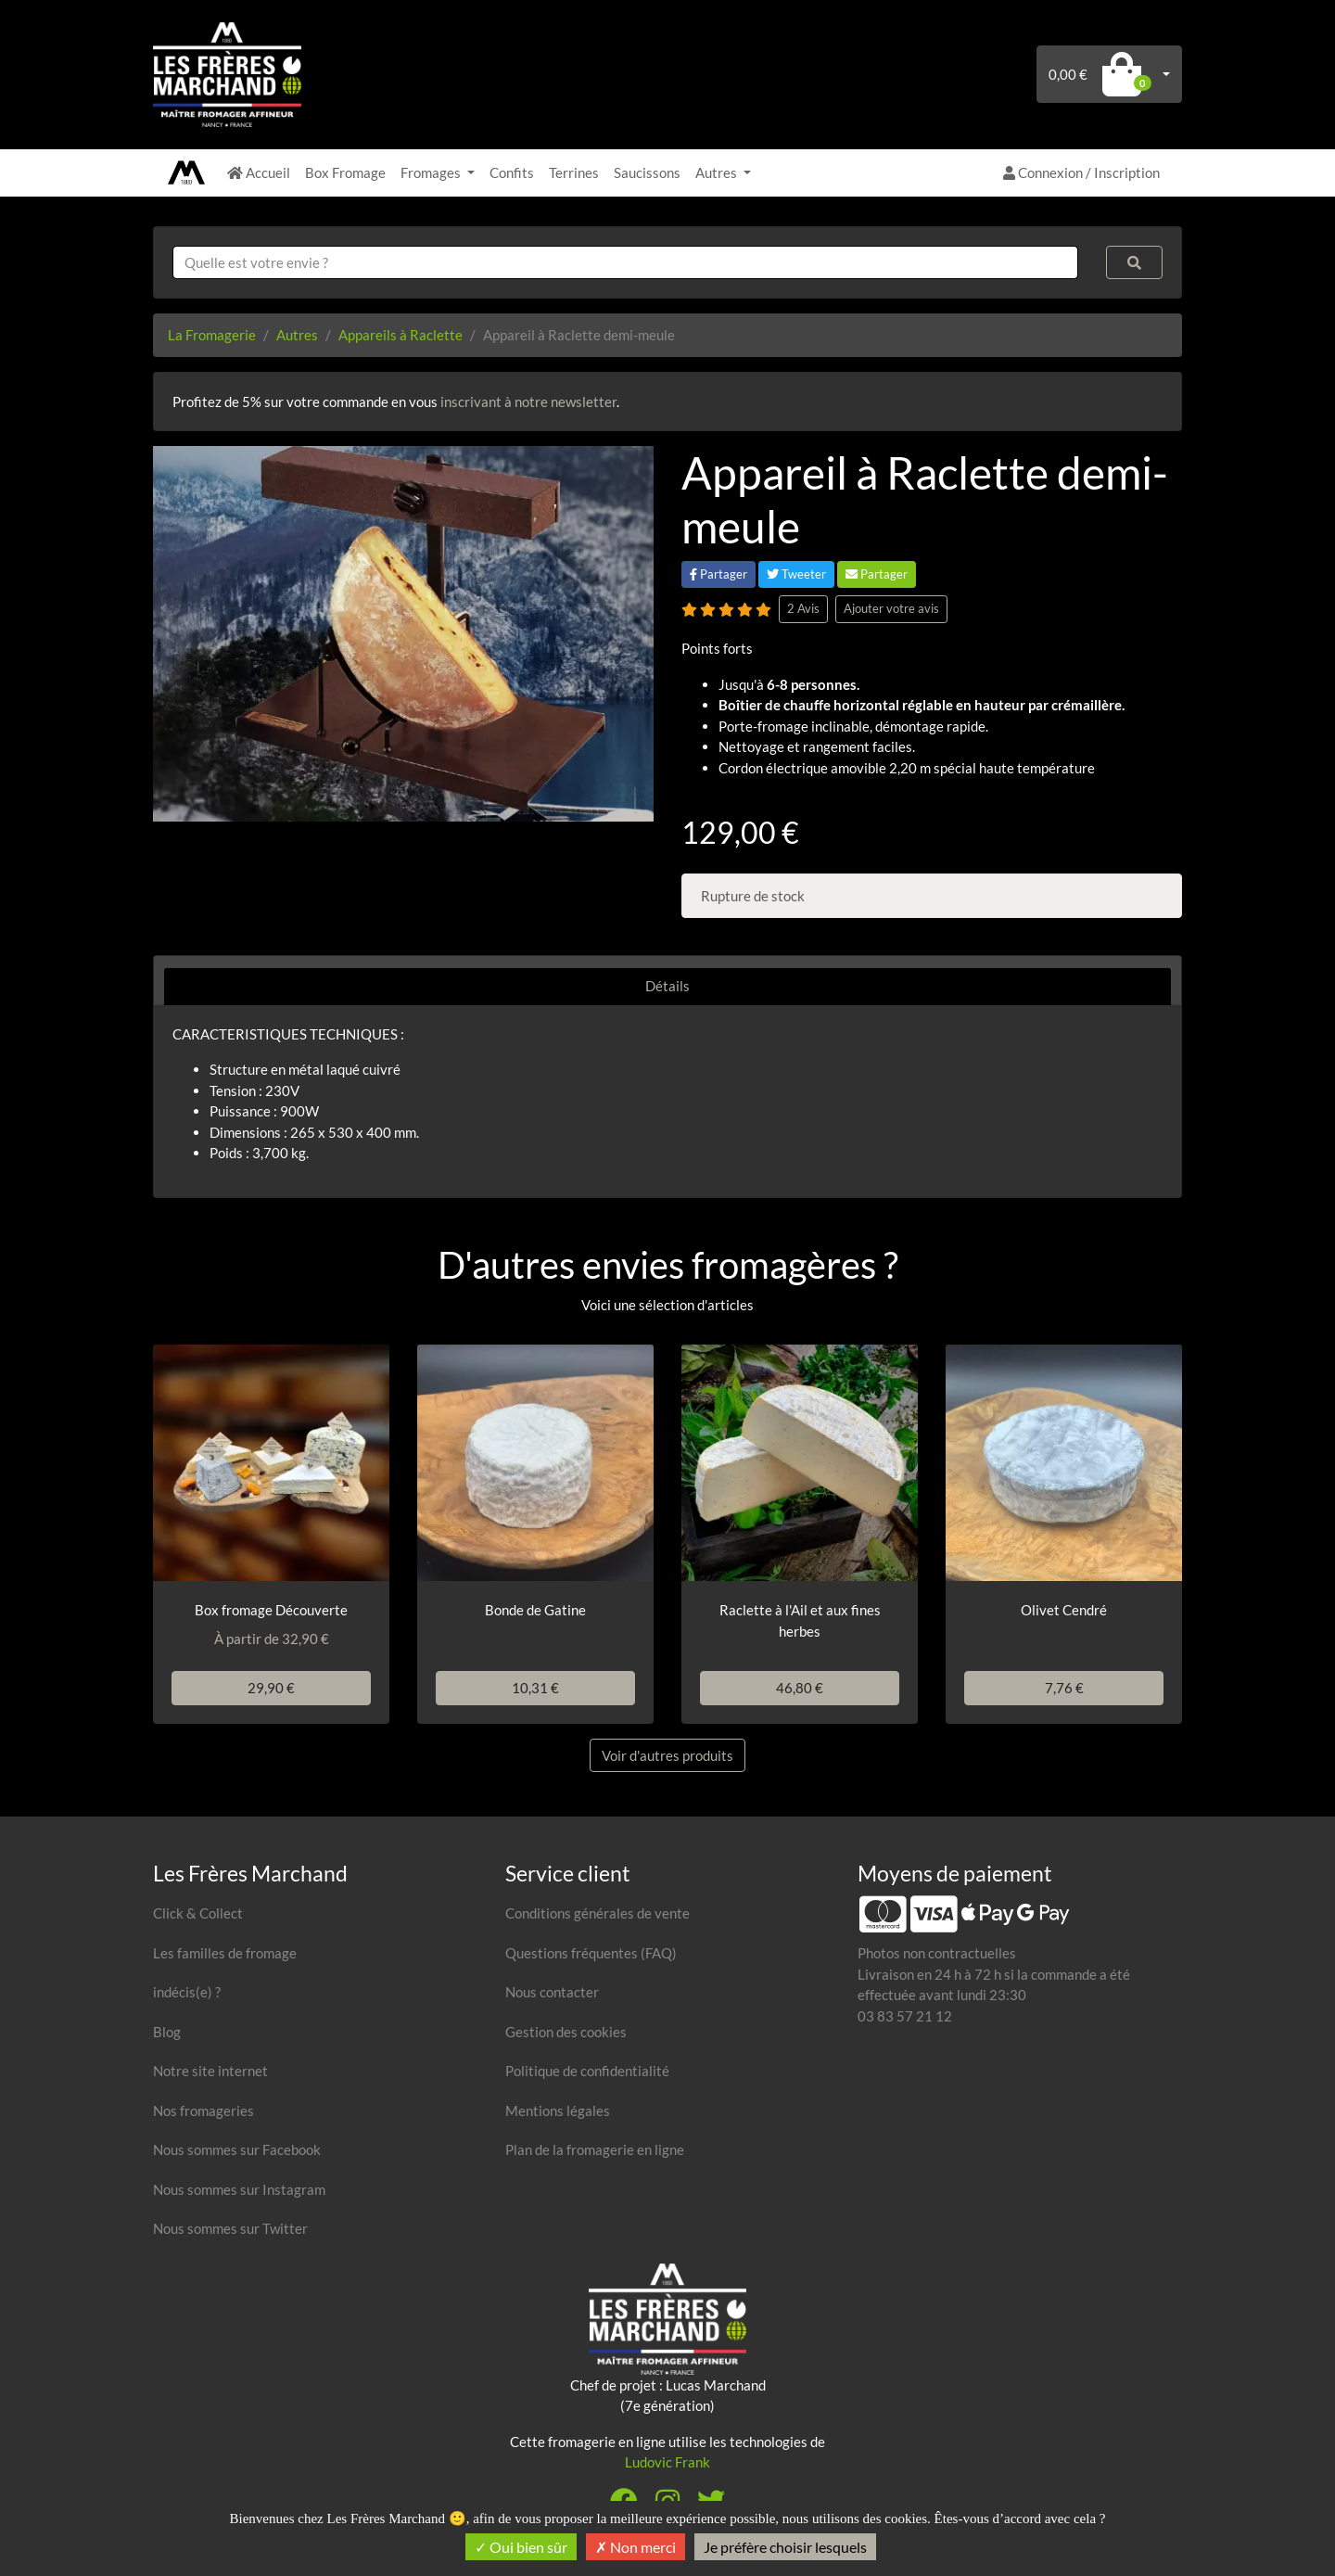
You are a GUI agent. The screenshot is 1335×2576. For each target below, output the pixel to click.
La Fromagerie (212, 334)
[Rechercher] (1134, 263)
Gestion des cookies (566, 2031)
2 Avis (803, 608)
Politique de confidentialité (587, 2070)
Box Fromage (345, 172)
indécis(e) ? (187, 1991)
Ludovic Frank (667, 2462)
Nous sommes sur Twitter (230, 2228)
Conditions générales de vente (597, 1913)
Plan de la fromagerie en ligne (594, 2149)
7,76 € (1064, 1687)
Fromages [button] (432, 172)
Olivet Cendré (1064, 1609)
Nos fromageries (203, 2110)
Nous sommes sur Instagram (239, 2189)
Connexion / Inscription (1081, 172)
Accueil (258, 172)
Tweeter (796, 574)
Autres (297, 334)
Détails (667, 985)
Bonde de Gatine (535, 1609)
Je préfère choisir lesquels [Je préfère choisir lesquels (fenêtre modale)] (785, 2547)
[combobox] (625, 263)
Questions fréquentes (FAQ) (591, 1953)
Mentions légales (557, 2110)
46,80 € (799, 1687)
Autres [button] (717, 172)
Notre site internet (210, 2070)
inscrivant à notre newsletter (528, 401)
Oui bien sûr (521, 2547)
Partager (718, 574)
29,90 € (271, 1687)
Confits (512, 172)
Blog (167, 2031)
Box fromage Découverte (271, 1609)
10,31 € (535, 1687)
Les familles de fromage (225, 1953)
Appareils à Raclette (400, 334)
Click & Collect (198, 1913)
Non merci (635, 2547)
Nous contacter (552, 1991)
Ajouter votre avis (891, 608)
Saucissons (647, 172)
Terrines (574, 172)
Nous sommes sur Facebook (237, 2149)
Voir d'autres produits (667, 1755)
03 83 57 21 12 (905, 2016)
